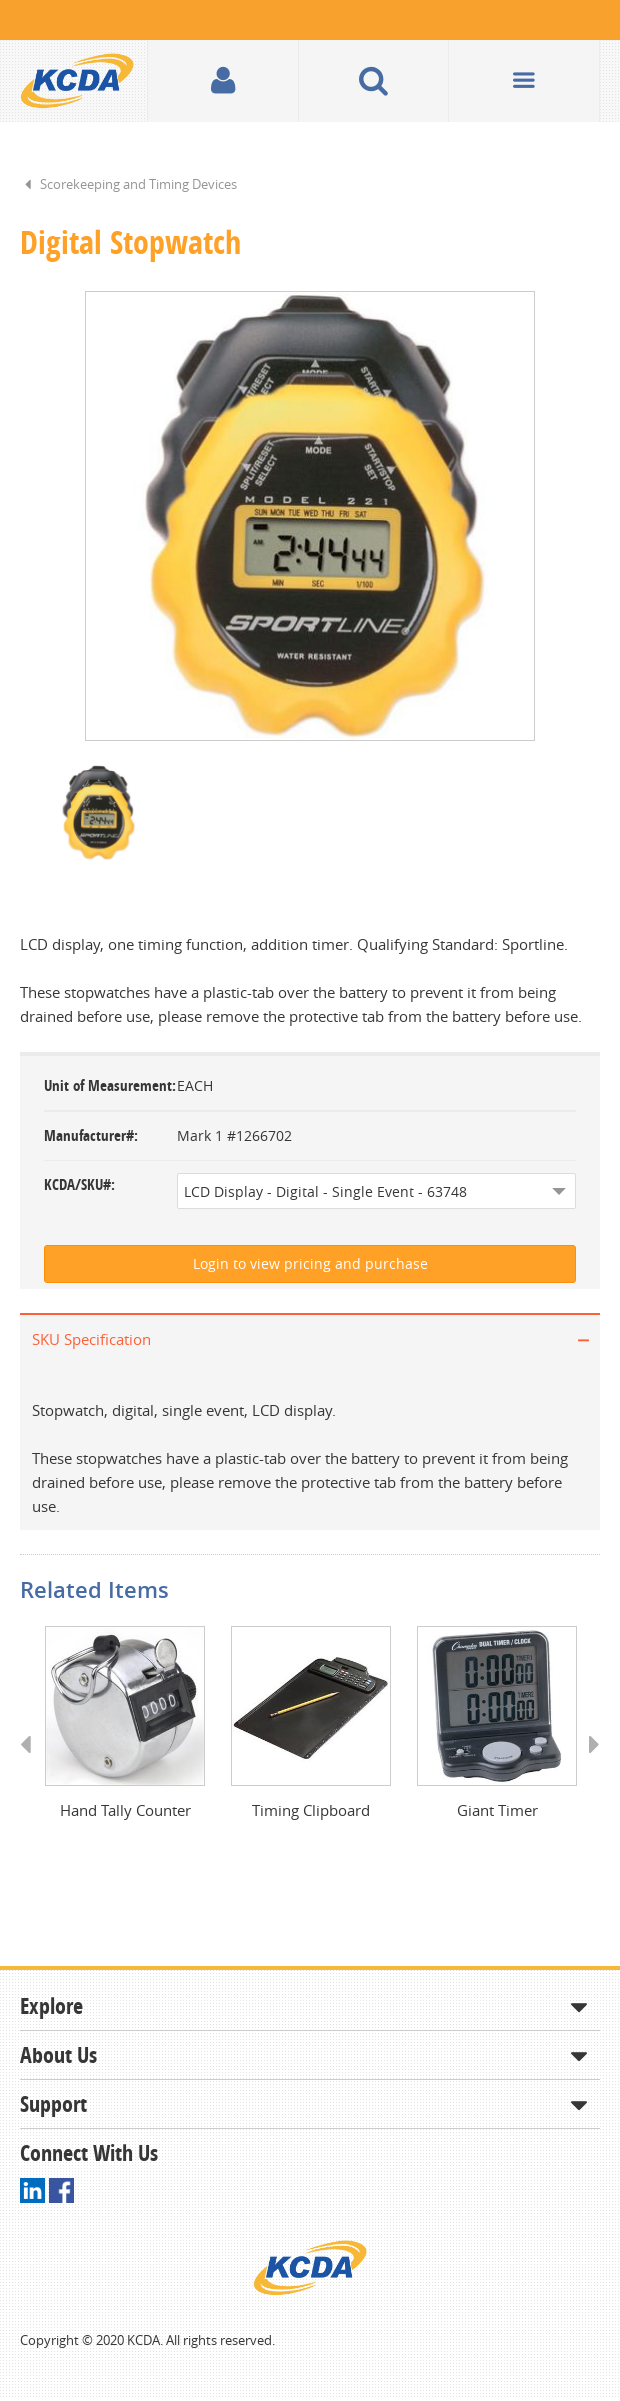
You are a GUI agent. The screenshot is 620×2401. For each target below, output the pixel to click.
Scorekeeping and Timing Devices (138, 184)
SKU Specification (91, 1339)
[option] (310, 516)
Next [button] (587, 1763)
